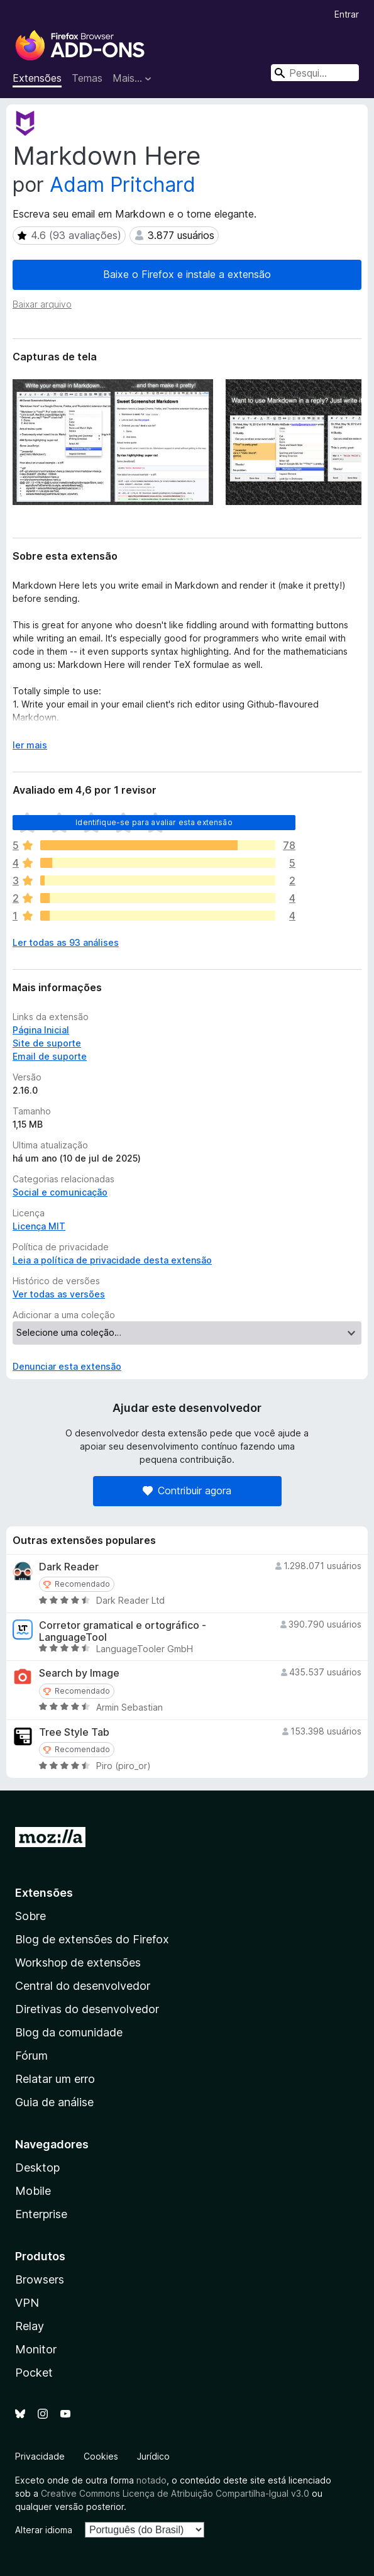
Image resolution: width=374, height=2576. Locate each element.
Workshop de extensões (78, 1962)
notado (151, 2480)
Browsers (39, 2279)
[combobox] (315, 72)
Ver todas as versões (59, 1294)
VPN (27, 2302)
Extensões (37, 78)
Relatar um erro (55, 2078)
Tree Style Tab (74, 1732)
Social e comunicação (60, 1192)
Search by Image (79, 1673)
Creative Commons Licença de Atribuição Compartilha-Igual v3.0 (176, 2493)
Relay (29, 2326)
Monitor (36, 2349)
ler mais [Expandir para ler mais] (30, 745)
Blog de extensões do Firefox (92, 1939)
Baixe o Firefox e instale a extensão (187, 274)
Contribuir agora (187, 1490)
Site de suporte (47, 1043)
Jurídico (153, 2456)
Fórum (31, 2055)
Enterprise (41, 2214)
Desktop (37, 2167)
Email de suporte (50, 1056)
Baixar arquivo (42, 304)
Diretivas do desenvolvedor (87, 2009)
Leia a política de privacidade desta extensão (112, 1260)
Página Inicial (41, 1029)
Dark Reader (69, 1567)
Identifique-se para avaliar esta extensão (154, 822)
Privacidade (40, 2456)
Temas (87, 78)
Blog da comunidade (69, 2032)
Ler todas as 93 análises (66, 942)
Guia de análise (54, 2102)
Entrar (346, 14)
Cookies (101, 2456)
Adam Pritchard (122, 184)
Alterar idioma (43, 2529)
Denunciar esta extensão (67, 1366)
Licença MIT (39, 1226)
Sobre (30, 1916)
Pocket (34, 2372)
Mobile (33, 2190)
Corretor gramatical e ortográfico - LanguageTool (122, 1631)
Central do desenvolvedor (82, 1985)
